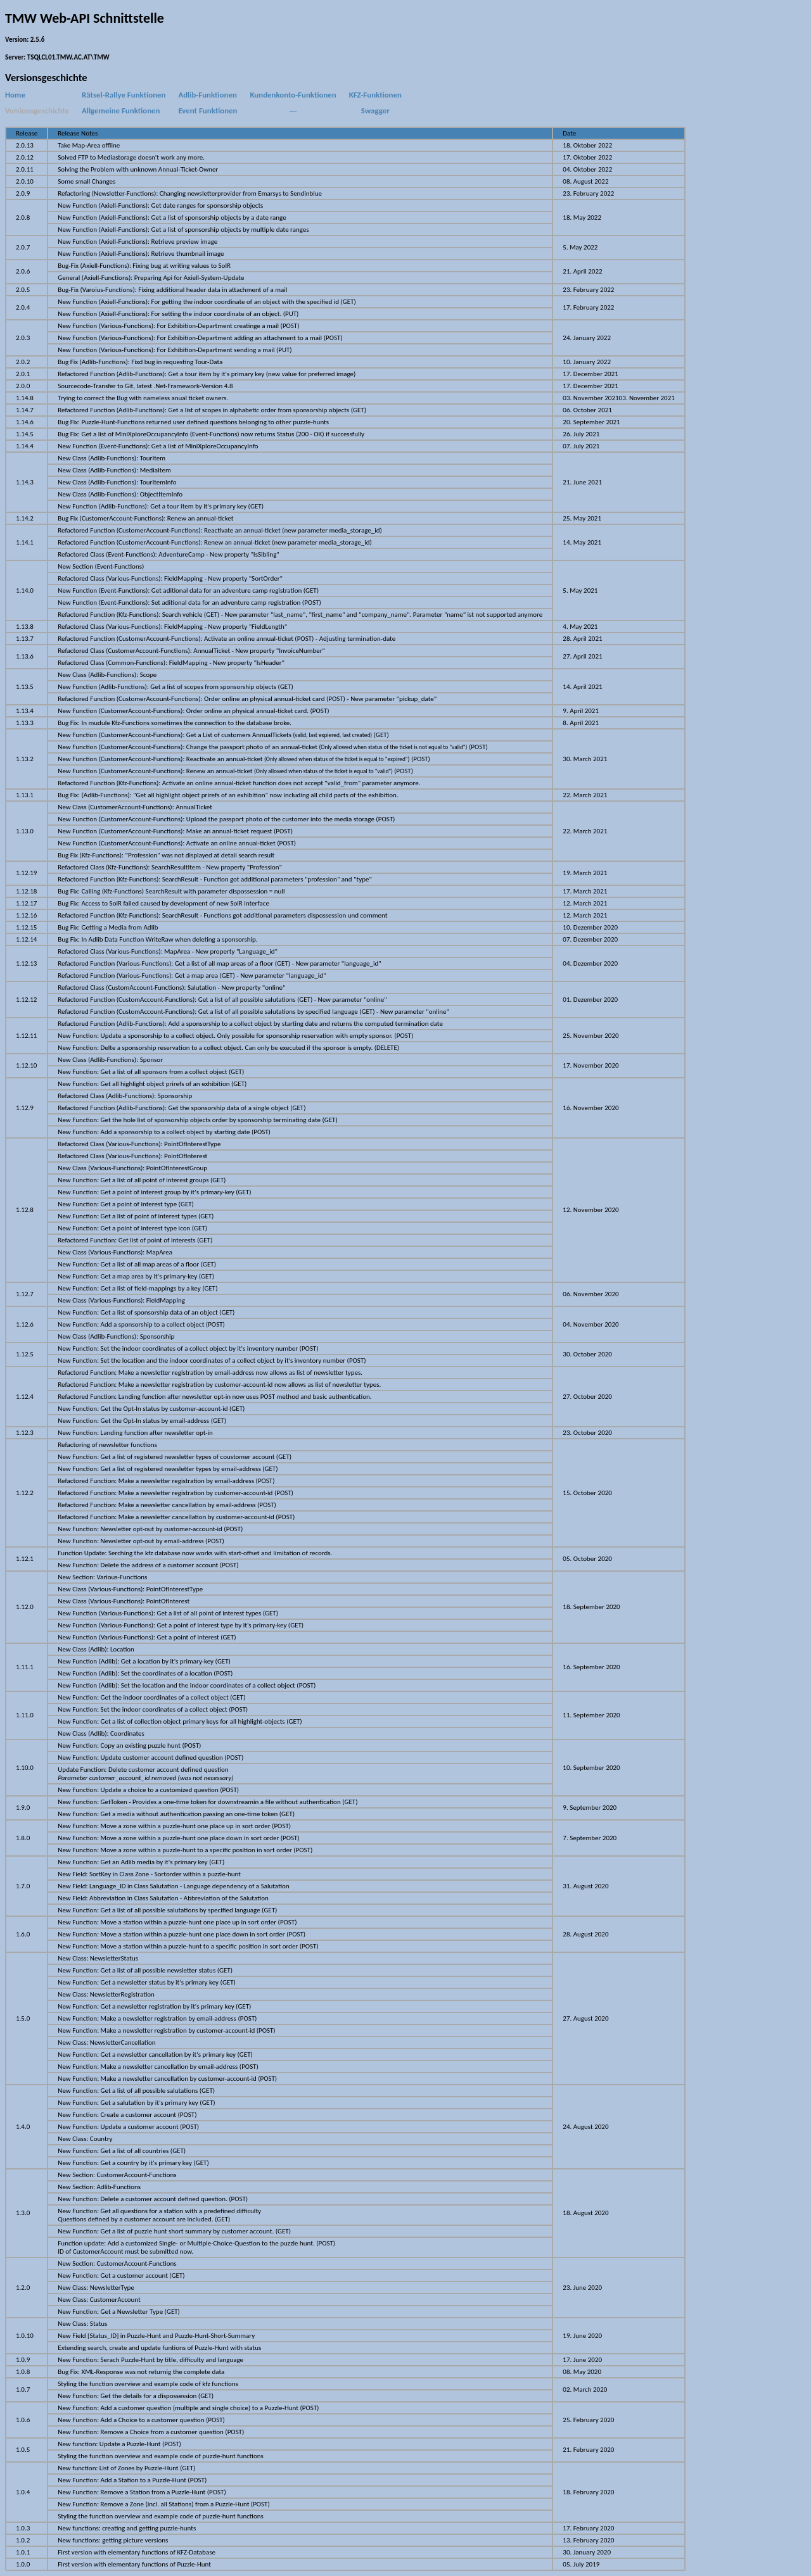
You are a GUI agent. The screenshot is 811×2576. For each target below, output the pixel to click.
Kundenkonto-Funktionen (293, 94)
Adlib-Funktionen (207, 94)
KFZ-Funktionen (375, 94)
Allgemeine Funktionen (121, 110)
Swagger (375, 110)
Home (15, 94)
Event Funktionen (207, 110)
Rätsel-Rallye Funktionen (123, 94)
